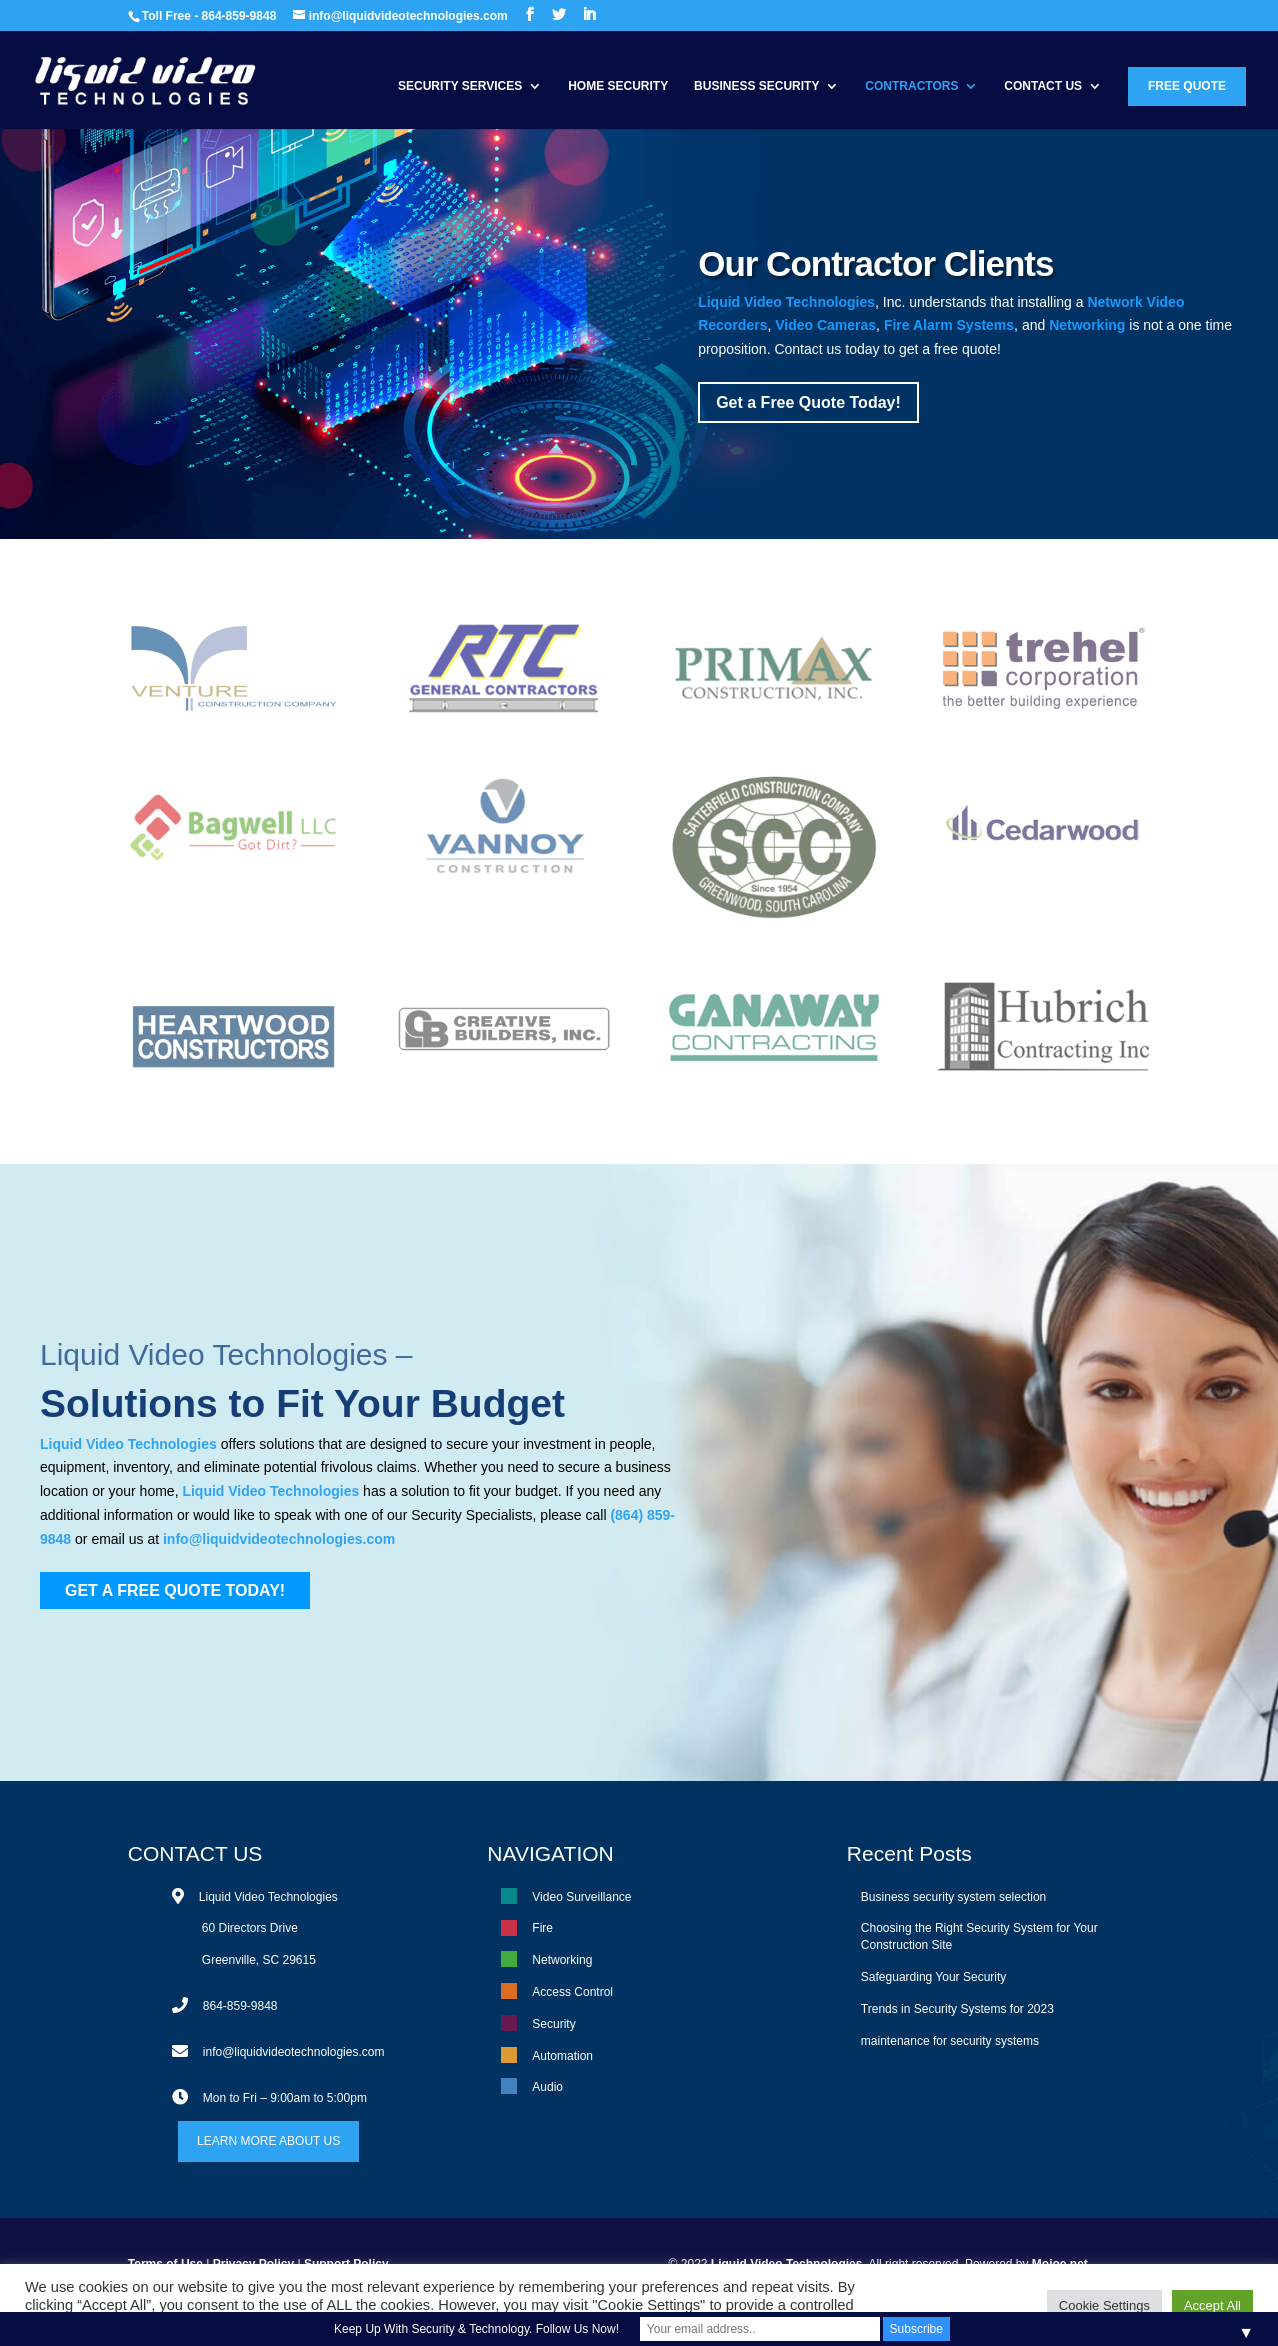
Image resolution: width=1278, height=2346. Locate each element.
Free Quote (1187, 86)
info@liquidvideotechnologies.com (279, 1539)
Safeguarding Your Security (933, 1977)
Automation (562, 2056)
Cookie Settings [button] (1104, 2305)
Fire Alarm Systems (949, 325)
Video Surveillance (581, 1897)
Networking (1087, 325)
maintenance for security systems (950, 2041)
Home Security (618, 86)
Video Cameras (825, 325)
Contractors (911, 86)
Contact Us (1043, 86)
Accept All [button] (1212, 2305)
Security (553, 2024)
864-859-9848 (240, 2006)
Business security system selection (953, 1897)
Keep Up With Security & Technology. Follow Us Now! (476, 2329)
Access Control (572, 1992)
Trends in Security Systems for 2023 (957, 2009)
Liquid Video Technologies (786, 302)
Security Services (460, 86)
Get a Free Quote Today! (808, 402)
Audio (547, 2087)
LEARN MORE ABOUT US (268, 2141)
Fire (542, 1928)
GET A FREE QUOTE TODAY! (175, 1590)
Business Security (756, 86)
